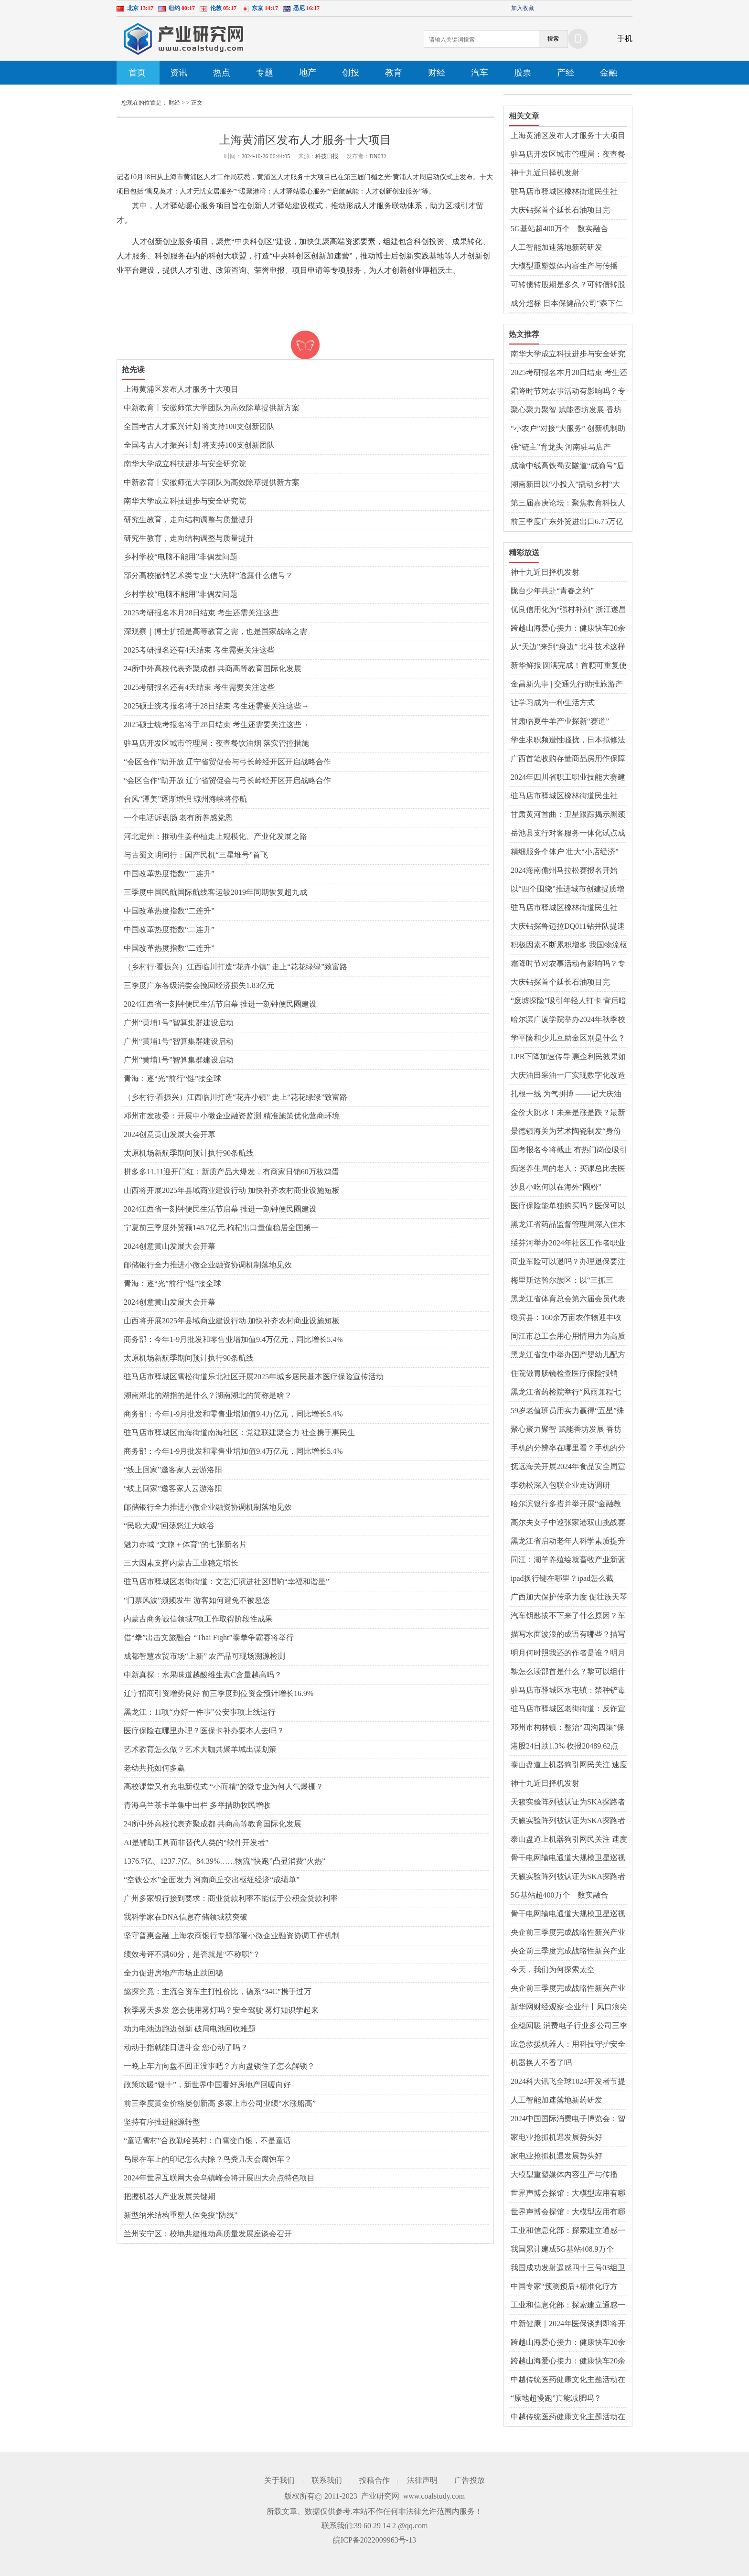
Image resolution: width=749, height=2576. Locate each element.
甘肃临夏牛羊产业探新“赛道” (560, 721)
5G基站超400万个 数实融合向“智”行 (559, 229)
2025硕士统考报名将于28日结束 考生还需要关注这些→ (216, 706)
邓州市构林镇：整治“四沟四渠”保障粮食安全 (567, 1728)
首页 (137, 72)
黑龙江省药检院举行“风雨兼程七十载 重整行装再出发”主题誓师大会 (567, 1392)
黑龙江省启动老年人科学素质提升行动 (568, 1541)
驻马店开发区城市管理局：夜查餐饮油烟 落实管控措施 (216, 743)
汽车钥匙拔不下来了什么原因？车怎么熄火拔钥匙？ (568, 1616)
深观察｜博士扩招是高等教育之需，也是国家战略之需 (215, 631)
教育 (393, 72)
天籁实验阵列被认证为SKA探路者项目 (568, 1802)
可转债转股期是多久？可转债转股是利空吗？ (568, 285)
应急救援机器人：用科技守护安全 (568, 2044)
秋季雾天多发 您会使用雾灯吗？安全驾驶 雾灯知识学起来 (221, 2010)
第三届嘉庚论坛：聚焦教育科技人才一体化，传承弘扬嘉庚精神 (568, 503)
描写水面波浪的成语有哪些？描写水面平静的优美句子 (568, 1635)
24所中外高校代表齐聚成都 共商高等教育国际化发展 (212, 669)
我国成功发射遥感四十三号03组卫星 (568, 2268)
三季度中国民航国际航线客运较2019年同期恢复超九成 (215, 892)
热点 (221, 72)
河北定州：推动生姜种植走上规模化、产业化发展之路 (215, 836)
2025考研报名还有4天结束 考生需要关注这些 (199, 650)
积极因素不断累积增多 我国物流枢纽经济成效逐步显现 (569, 945)
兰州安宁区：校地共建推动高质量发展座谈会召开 (208, 2234)
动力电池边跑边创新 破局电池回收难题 (190, 2029)
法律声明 (422, 2480)
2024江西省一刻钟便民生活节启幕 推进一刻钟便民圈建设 (220, 1004)
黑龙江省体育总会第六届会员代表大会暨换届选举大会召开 (568, 1299)
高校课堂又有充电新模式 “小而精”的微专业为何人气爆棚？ (223, 1786)
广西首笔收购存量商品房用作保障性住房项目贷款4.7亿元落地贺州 (568, 759)
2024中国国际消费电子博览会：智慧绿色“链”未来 (568, 2119)
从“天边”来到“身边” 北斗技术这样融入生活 (568, 647)
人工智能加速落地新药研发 (556, 247)
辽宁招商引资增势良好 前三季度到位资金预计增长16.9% (218, 1693)
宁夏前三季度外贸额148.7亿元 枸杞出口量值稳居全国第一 (221, 1228)
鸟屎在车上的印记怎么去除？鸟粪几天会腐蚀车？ (208, 2159)
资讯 (178, 72)
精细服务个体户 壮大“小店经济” (565, 852)
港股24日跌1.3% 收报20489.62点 (564, 1746)
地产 (307, 72)
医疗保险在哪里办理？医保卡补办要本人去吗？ (204, 1731)
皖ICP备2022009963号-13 (374, 2540)
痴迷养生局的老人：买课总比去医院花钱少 (568, 1169)
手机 (624, 38)
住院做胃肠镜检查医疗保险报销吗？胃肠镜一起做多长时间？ (564, 1374)
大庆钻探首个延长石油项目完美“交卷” (560, 210)
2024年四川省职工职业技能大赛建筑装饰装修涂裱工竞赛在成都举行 (568, 778)
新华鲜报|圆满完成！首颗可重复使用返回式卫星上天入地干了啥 (569, 666)
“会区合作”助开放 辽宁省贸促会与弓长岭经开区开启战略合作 (227, 762)
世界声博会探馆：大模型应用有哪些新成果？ (568, 2194)
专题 (264, 72)
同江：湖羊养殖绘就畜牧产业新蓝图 (568, 1560)
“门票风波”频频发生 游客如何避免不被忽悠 (197, 1600)
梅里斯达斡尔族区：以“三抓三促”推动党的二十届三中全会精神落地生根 (566, 1281)
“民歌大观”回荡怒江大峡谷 (169, 1526)
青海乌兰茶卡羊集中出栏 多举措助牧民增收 (197, 1805)
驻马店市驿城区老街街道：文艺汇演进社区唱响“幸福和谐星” (226, 1582)
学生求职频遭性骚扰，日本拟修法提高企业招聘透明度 (568, 740)
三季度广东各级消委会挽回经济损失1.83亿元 (199, 985)
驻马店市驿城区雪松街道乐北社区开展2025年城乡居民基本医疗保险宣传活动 (254, 1377)
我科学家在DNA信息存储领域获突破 (185, 1917)
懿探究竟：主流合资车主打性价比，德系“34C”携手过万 (217, 1991)
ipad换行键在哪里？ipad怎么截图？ (562, 1579)
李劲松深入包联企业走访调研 (560, 1485)
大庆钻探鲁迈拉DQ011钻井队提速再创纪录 (568, 927)
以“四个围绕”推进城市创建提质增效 (567, 889)
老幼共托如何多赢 (154, 1768)
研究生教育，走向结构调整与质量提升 (189, 519)
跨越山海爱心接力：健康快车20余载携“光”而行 (568, 628)
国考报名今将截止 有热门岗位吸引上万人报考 (569, 1150)
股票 (522, 72)
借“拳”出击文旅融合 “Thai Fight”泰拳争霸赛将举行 (209, 1637)
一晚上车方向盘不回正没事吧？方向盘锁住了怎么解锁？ (219, 2066)
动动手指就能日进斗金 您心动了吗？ (186, 2047)
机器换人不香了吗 (541, 2063)
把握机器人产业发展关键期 (169, 2196)
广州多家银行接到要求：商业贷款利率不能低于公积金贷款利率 (231, 1898)
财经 (436, 72)
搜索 (553, 38)
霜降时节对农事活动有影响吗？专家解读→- (568, 392)
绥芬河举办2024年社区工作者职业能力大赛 (568, 1243)
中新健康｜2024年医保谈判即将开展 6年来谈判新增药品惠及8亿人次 (569, 2324)
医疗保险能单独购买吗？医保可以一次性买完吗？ (568, 1206)
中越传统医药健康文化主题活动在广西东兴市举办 (568, 2380)
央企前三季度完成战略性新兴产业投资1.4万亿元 (568, 1933)
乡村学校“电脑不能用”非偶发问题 (180, 557)
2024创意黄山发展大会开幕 (169, 1134)
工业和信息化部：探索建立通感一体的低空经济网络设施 (568, 2231)
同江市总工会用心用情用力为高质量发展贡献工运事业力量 (568, 1337)
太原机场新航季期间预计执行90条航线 (189, 1153)
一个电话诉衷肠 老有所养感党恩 (178, 818)
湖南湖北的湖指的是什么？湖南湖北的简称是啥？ (208, 1395)
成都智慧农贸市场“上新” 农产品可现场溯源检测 (204, 1656)
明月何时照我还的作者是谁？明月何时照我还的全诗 (568, 1653)
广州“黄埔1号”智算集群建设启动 (179, 1023)
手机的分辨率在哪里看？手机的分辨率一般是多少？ (568, 1448)
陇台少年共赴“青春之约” (552, 591)
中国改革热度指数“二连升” (169, 873)
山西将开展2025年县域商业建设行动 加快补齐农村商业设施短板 (232, 1190)
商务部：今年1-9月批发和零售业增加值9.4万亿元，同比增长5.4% (233, 1339)
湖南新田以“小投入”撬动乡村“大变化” (565, 485)
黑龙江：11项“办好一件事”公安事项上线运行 (200, 1712)
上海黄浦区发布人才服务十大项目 (181, 389)
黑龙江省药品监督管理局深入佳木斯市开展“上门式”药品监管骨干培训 (568, 1225)
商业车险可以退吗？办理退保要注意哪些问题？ (568, 1262)
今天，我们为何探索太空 (553, 1969)
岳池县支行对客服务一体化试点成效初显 (568, 833)
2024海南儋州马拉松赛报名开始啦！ (564, 871)
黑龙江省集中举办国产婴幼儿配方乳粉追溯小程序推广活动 (568, 1355)
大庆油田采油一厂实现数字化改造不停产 (568, 1076)
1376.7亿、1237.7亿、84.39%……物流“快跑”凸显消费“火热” (224, 1861)
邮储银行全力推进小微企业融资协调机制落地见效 (208, 1265)
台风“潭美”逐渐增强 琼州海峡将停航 (185, 799)
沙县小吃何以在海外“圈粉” (556, 1187)
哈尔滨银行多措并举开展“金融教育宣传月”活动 (566, 1504)
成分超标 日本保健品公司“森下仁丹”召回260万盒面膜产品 (567, 304)
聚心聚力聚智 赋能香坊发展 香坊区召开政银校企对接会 (566, 410)
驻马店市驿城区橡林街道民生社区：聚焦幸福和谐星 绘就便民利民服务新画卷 (569, 192)
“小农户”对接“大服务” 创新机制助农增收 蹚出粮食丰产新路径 (568, 429)
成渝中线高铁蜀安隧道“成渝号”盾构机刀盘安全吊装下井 (567, 466)
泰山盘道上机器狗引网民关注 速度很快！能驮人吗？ (569, 1765)
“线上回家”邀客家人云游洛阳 (173, 1470)
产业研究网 (380, 2496)
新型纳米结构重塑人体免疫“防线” (180, 2215)
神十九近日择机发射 (545, 173)
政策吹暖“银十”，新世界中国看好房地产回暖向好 (207, 2085)
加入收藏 (522, 8)
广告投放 (469, 2480)
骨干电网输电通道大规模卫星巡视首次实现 (568, 1858)
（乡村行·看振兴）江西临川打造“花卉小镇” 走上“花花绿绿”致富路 (235, 967)
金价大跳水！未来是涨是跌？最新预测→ (568, 1113)
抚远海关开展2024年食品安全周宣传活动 (568, 1467)
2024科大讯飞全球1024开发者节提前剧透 (568, 2082)
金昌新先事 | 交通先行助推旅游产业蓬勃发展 (567, 684)
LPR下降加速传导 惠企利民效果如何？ (568, 1057)
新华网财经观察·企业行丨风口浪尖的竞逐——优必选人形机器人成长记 (569, 2007)
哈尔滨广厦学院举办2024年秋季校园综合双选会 (568, 1020)
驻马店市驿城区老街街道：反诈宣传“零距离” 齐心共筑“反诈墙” (568, 1709)
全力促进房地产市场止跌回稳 (173, 1973)
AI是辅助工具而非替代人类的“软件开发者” (196, 1842)
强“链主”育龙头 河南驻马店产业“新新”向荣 (561, 447)
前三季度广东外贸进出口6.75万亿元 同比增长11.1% (567, 522)
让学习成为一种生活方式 (553, 702)
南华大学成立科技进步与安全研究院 (185, 464)
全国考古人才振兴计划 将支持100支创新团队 (199, 426)
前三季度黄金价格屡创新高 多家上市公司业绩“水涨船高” (220, 2103)
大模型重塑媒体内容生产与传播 (564, 266)
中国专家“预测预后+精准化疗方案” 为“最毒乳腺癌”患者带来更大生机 (566, 2287)
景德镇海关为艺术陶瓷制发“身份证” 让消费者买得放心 (566, 1132)
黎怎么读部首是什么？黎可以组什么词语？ (568, 1672)
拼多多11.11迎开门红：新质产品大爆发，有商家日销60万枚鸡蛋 (231, 1172)
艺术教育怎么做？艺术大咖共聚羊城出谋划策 (200, 1749)
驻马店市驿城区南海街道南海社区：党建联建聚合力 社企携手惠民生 (239, 1432)
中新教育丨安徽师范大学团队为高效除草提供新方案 (212, 408)
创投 (350, 72)
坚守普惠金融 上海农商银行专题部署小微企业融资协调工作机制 (232, 1936)
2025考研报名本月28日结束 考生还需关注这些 (201, 613)
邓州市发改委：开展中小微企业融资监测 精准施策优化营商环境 (232, 1116)
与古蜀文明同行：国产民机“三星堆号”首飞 (196, 855)
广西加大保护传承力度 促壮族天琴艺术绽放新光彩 (569, 1597)
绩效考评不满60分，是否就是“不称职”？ (192, 1954)
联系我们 (326, 2480)
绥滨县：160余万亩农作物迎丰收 (566, 1317)
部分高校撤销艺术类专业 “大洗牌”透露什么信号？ (208, 575)
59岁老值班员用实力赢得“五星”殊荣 (567, 1411)
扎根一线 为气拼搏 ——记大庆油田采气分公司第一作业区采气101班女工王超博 (566, 1094)
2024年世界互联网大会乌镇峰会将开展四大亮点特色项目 (219, 2178)
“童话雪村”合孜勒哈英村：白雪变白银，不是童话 (207, 2140)
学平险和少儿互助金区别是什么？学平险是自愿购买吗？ (568, 1038)
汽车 (479, 72)
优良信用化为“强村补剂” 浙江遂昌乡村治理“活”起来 (568, 610)
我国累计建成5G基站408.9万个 (562, 2249)
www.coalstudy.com (434, 2496)
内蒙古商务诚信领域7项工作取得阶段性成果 (198, 1619)
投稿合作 (374, 2480)
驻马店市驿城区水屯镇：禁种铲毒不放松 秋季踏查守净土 (568, 1691)
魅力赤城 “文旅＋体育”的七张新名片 (185, 1544)
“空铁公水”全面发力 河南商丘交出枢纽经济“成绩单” (212, 1880)
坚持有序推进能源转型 (162, 2122)
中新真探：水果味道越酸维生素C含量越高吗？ (203, 1675)
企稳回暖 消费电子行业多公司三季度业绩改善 (569, 2026)
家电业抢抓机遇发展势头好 (556, 2137)
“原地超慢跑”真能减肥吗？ (556, 2398)
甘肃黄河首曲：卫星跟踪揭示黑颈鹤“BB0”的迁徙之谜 (568, 815)
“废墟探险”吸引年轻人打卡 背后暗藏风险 (568, 1001)
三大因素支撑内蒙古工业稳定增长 (181, 1563)
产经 (565, 72)
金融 (608, 72)
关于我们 (279, 2480)
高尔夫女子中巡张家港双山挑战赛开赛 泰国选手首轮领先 (568, 1523)
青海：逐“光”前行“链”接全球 (172, 1078)
